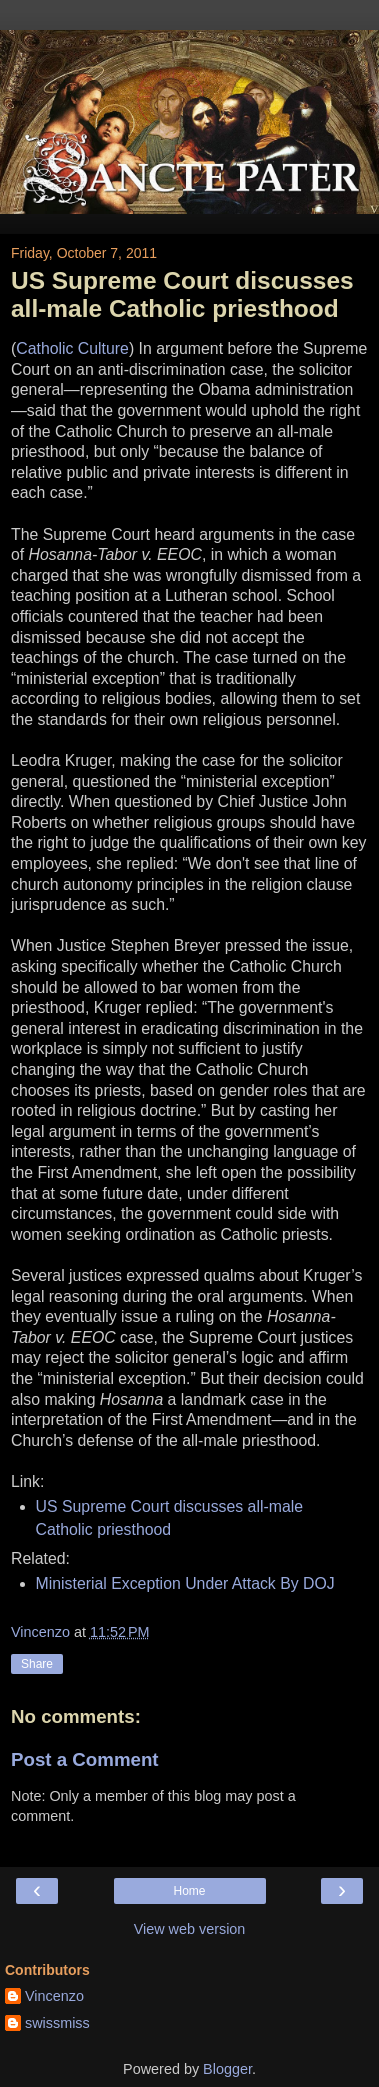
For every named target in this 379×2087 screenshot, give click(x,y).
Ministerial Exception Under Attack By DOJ (185, 1583)
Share (37, 1664)
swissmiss (57, 2023)
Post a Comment (85, 1759)
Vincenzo (54, 1996)
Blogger (227, 2069)
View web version (190, 1929)
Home (189, 1891)
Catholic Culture (72, 348)
